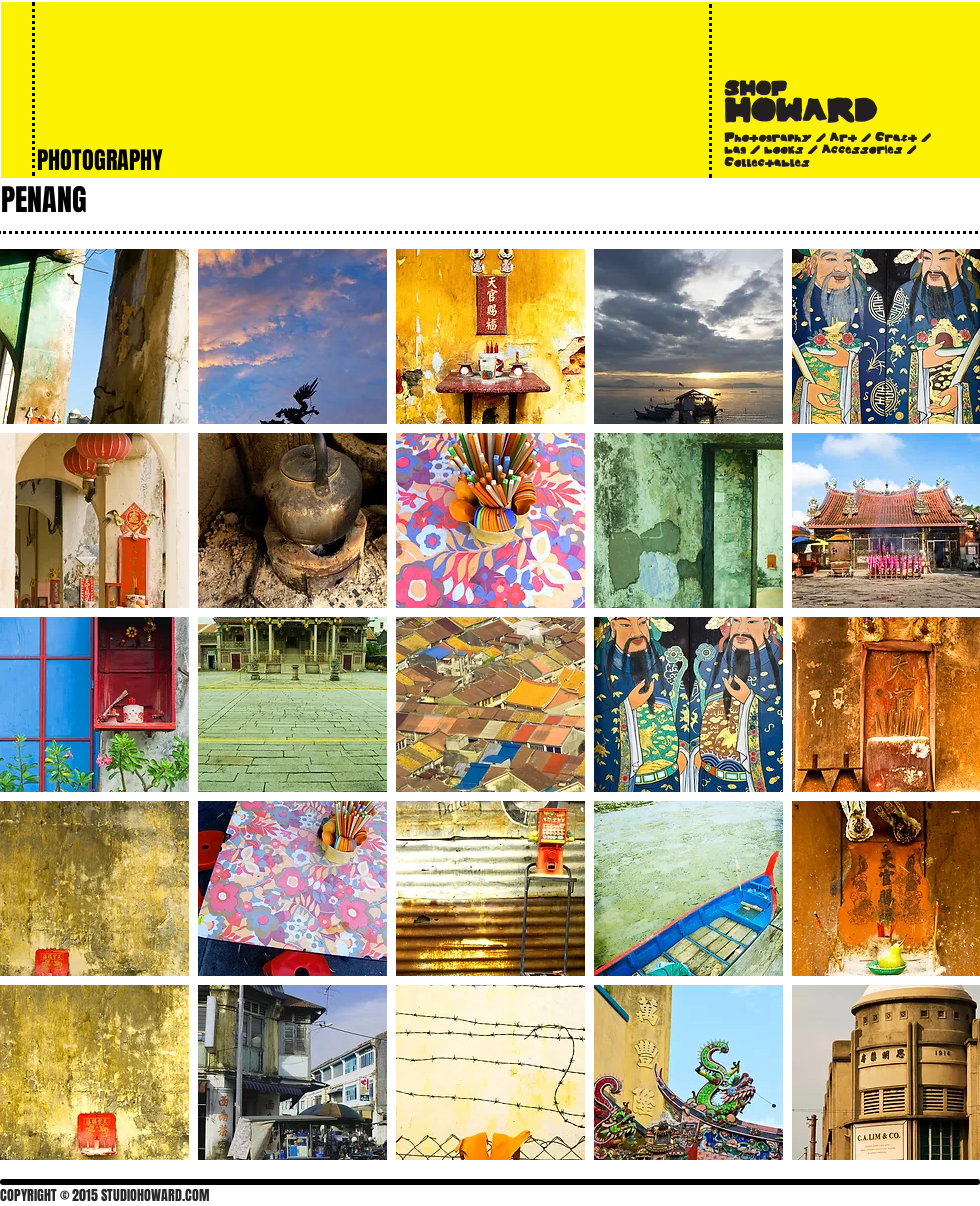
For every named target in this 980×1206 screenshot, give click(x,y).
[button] (94, 336)
